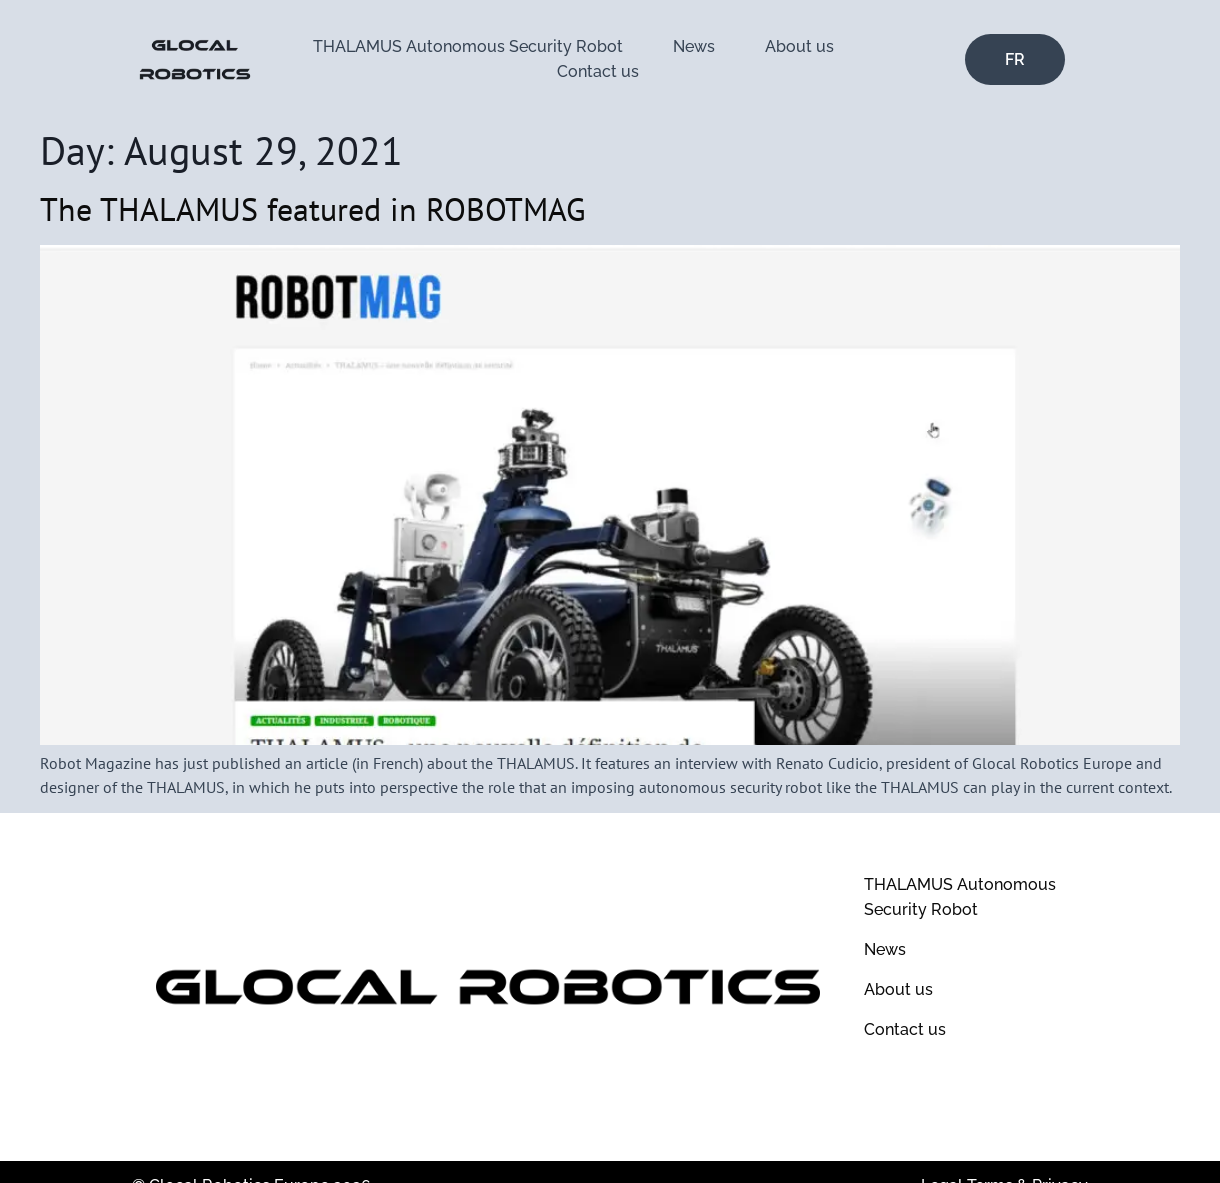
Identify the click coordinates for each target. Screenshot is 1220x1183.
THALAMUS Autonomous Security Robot (468, 46)
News (694, 46)
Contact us (598, 71)
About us (799, 46)
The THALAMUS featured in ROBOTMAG (313, 209)
